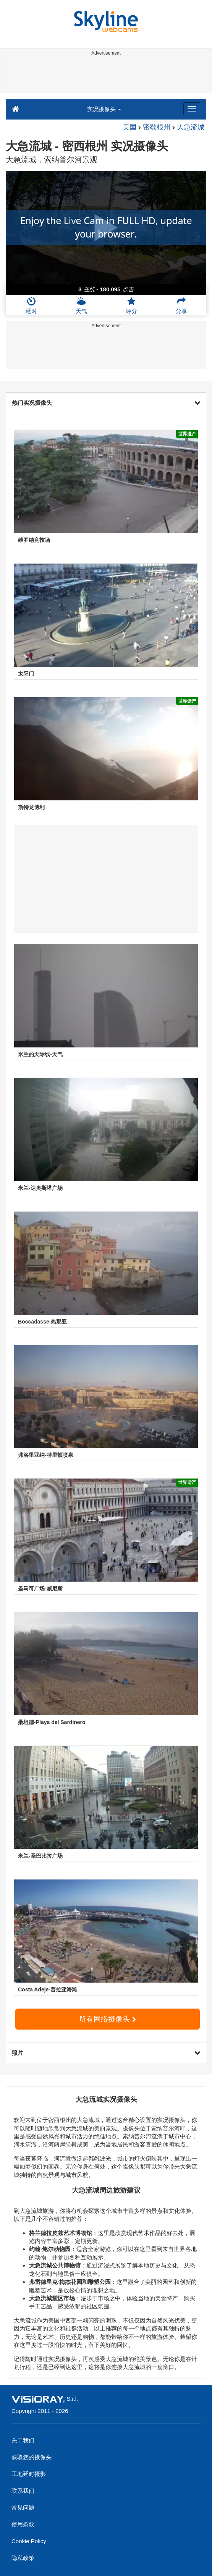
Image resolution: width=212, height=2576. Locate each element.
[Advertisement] (104, 75)
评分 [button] (131, 305)
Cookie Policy (28, 2541)
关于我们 (22, 2440)
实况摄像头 (104, 109)
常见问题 (22, 2507)
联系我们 (22, 2490)
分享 (181, 305)
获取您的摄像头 (31, 2457)
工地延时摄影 (28, 2474)
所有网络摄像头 (107, 2019)
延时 (31, 305)
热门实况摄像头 (106, 403)
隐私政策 (22, 2558)
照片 (106, 2053)
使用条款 (22, 2524)
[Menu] (191, 108)
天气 (81, 305)
